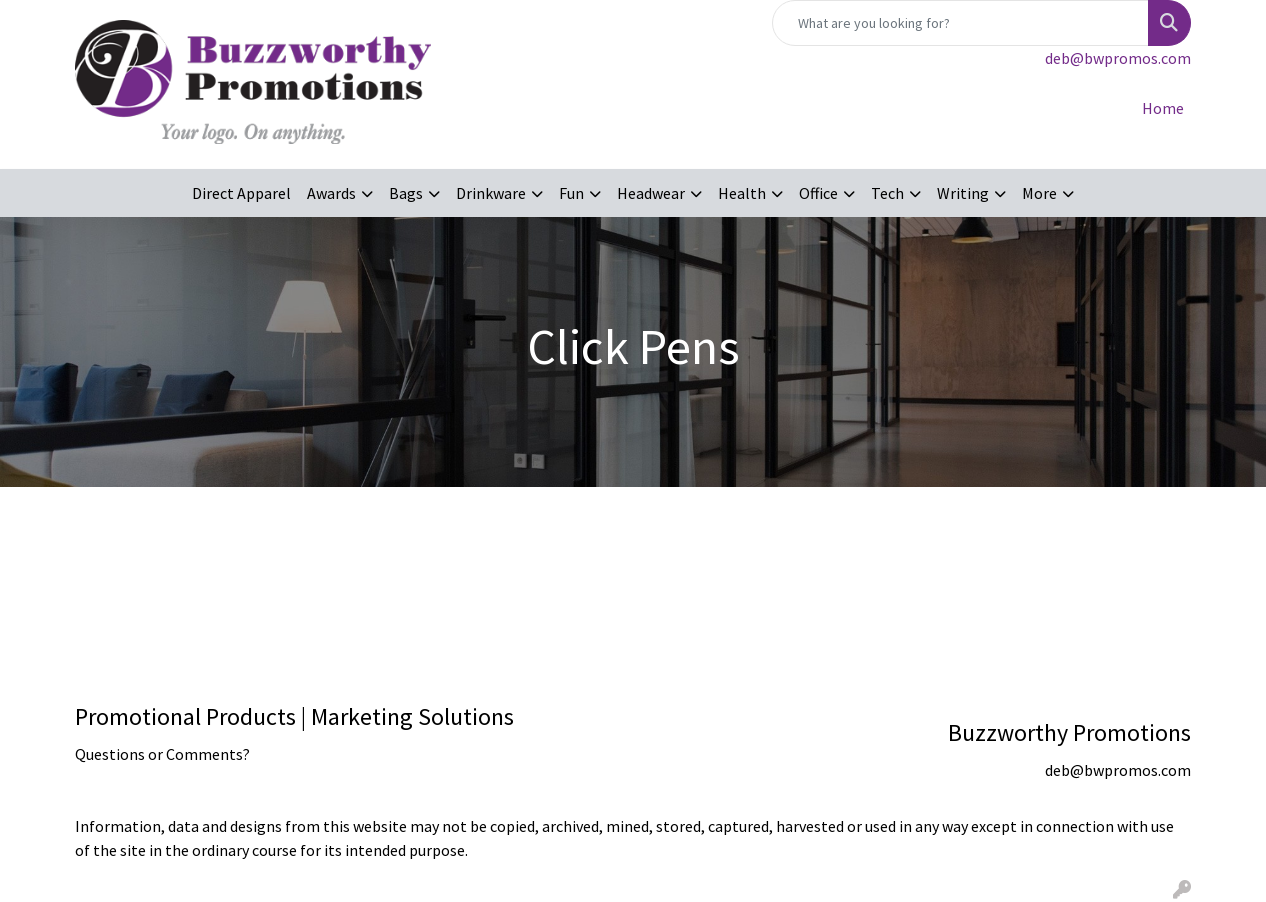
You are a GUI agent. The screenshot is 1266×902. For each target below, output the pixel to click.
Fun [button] (571, 193)
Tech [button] (887, 193)
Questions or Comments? (162, 754)
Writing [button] (963, 193)
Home (1163, 108)
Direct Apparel (241, 193)
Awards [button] (331, 193)
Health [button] (742, 193)
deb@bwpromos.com (1118, 58)
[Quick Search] (960, 23)
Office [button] (818, 193)
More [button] (1039, 193)
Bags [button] (406, 193)
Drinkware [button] (491, 193)
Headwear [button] (651, 193)
